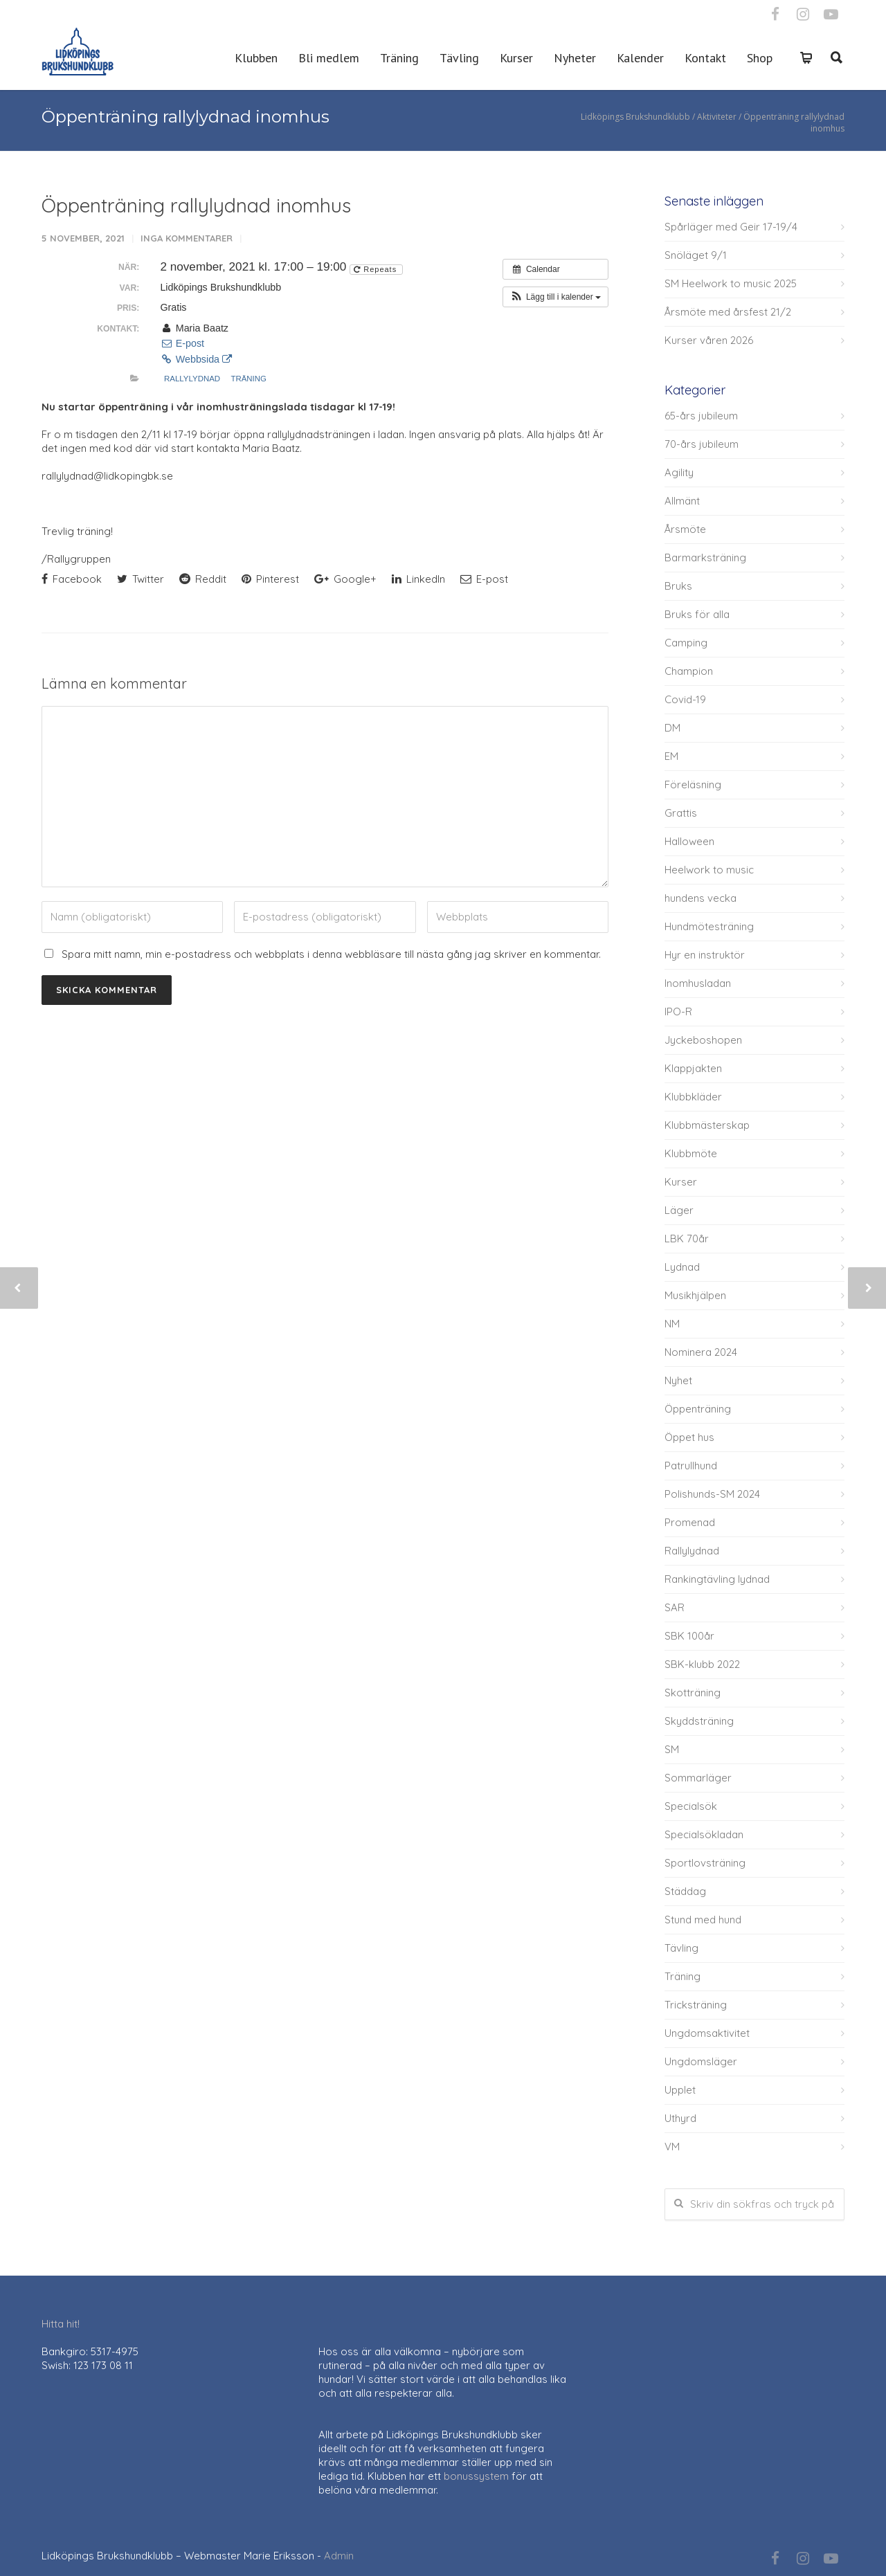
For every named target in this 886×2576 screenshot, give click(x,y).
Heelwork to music (709, 869)
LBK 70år (686, 1238)
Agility (679, 472)
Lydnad (682, 1266)
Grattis (680, 812)
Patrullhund (690, 1465)
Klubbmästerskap (707, 1125)
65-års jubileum (701, 415)
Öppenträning (697, 1408)
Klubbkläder (693, 1096)
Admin (339, 2555)
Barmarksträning (705, 557)
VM (672, 2146)
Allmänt (682, 500)
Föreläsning (692, 784)
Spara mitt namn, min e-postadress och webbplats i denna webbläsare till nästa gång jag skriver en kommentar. (331, 954)
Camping (685, 642)
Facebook (72, 579)
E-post (182, 343)
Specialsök (690, 1806)
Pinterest (270, 579)
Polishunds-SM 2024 (712, 1493)
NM (672, 1323)
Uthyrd (680, 2118)
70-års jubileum (701, 444)
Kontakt (705, 58)
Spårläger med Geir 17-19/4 (730, 226)
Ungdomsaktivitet (707, 2033)
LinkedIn (418, 579)
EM (671, 756)
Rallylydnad (192, 378)
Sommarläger (698, 1777)
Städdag (685, 1891)
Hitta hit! (61, 2323)
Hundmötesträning (709, 926)
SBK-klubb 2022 (702, 1664)
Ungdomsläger (700, 2061)
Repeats (376, 269)
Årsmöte (685, 529)
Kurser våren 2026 (708, 340)
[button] (555, 297)
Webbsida (196, 359)
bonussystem (476, 2476)
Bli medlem (328, 58)
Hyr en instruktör (704, 954)
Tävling (459, 58)
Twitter (140, 579)
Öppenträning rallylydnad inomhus (196, 205)
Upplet (680, 2089)
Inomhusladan (697, 983)
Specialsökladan (703, 1834)
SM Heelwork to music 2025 (730, 283)
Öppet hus (689, 1437)
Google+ (345, 579)
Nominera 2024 (700, 1352)
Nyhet (678, 1380)
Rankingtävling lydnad (717, 1579)
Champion (688, 671)
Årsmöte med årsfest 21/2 (727, 311)
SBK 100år (689, 1635)
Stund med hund (702, 1919)
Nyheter (575, 58)
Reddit (202, 579)
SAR (674, 1607)
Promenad (689, 1522)
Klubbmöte (690, 1153)
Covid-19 (685, 699)
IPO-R (678, 1011)
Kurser (516, 58)
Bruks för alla (697, 614)
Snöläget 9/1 (695, 255)
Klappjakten (693, 1068)
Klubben (256, 58)
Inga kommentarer (187, 238)
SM (671, 1749)
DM (672, 727)
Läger (679, 1210)
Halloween (689, 841)
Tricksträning (695, 2004)
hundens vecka (700, 898)
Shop (759, 58)
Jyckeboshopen (703, 1039)
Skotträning (692, 1692)
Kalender (640, 58)
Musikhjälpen (695, 1295)
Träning (399, 58)
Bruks (678, 585)
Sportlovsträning (704, 1862)
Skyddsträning (699, 1720)
